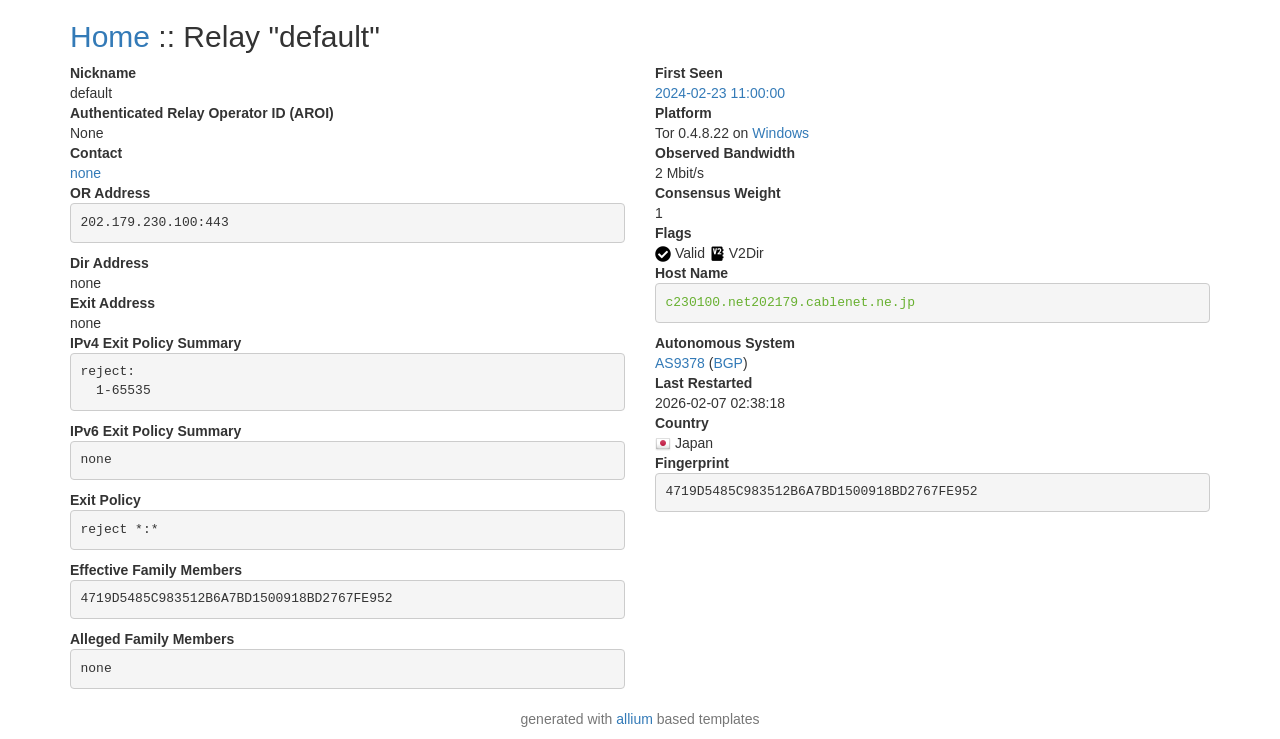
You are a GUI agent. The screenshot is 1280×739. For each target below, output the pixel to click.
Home (110, 36)
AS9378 (680, 363)
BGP (728, 363)
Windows (780, 133)
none (85, 173)
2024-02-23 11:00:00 (720, 93)
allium (634, 719)
